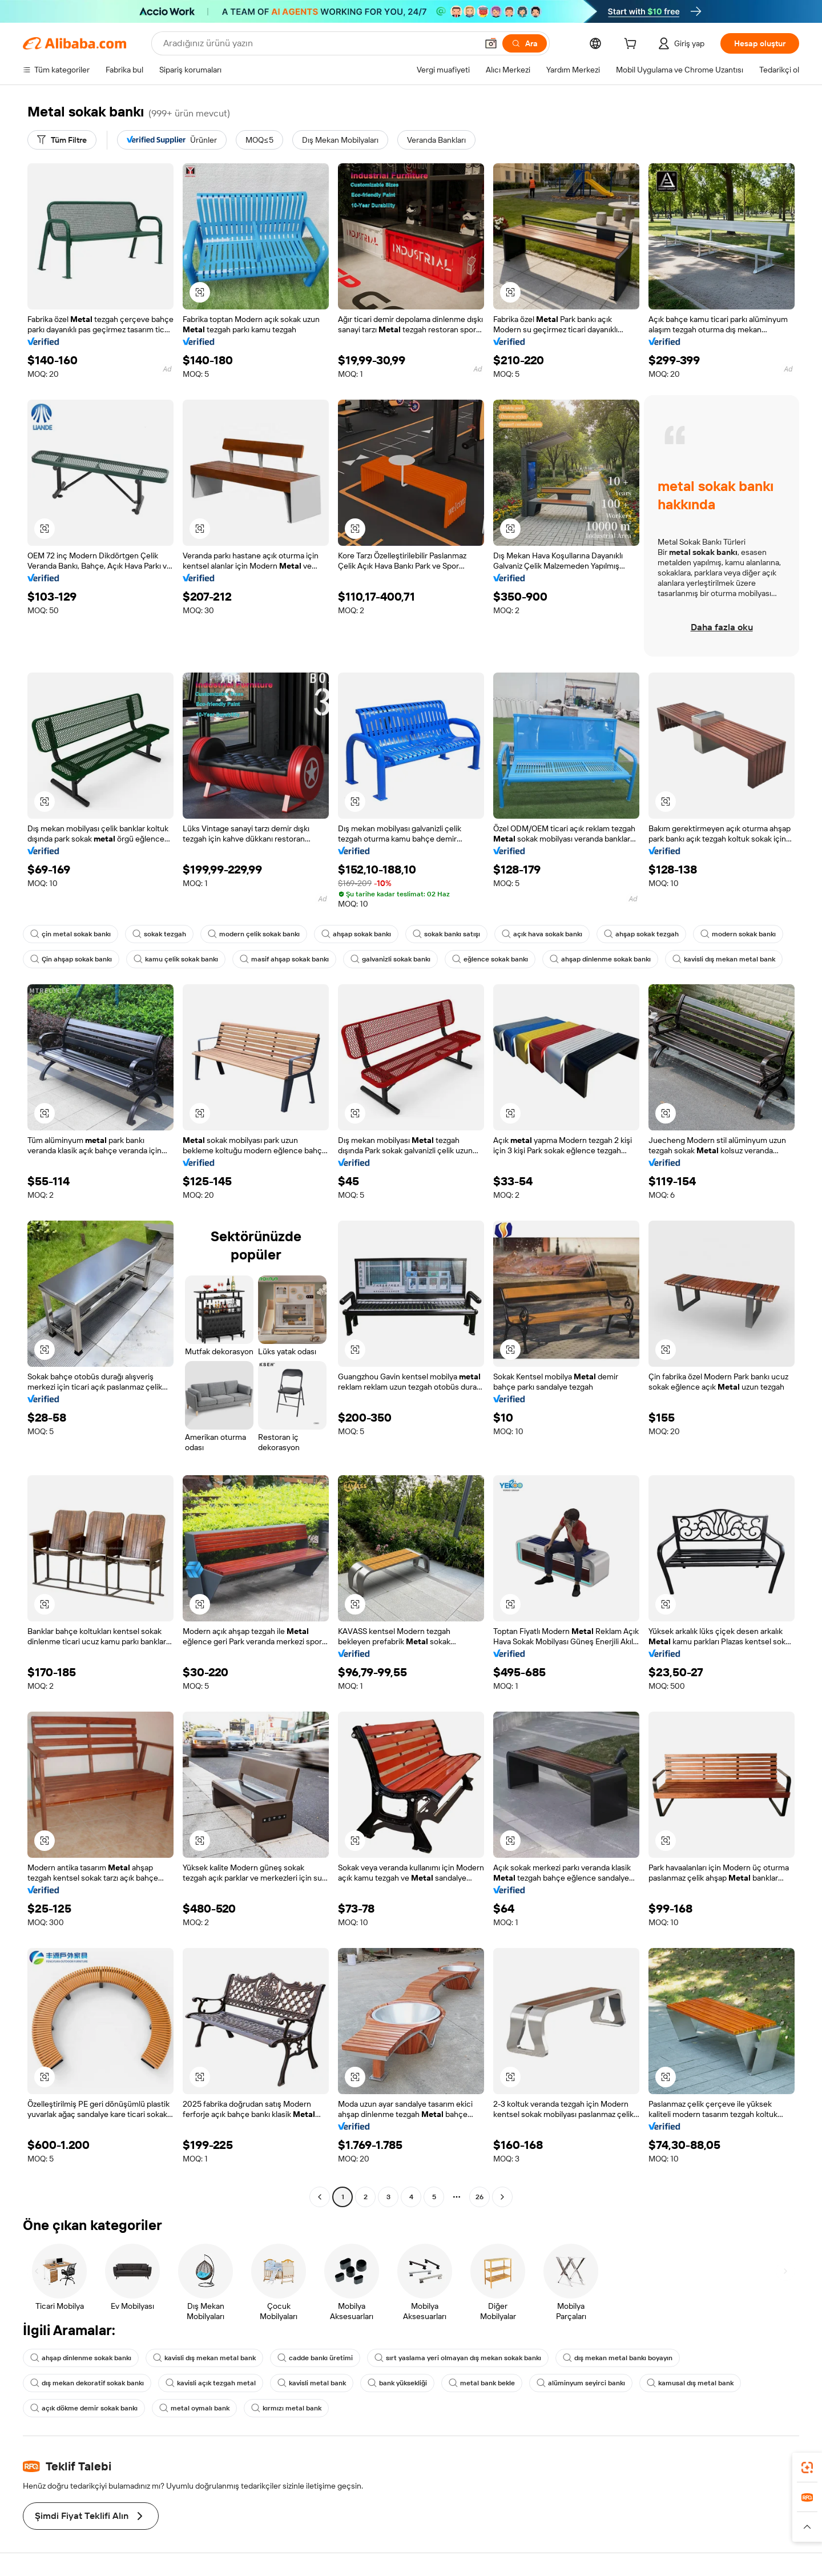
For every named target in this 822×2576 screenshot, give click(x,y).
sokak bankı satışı (446, 934)
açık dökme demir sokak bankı (84, 2408)
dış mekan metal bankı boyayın (617, 2357)
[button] (491, 43)
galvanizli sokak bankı (390, 959)
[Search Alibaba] (319, 43)
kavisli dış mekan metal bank (723, 959)
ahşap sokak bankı (356, 934)
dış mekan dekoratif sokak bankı (87, 2383)
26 (479, 2197)
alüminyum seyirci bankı (581, 2383)
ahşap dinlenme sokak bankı (600, 959)
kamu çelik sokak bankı (176, 959)
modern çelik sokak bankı (254, 934)
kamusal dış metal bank (690, 2383)
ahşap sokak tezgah (641, 934)
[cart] (632, 45)
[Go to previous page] (319, 2197)
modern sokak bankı (738, 934)
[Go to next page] (502, 2197)
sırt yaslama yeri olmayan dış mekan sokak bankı (457, 2357)
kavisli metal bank (311, 2383)
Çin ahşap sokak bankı (71, 959)
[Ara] (524, 43)
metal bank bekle (482, 2383)
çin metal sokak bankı (70, 934)
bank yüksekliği (397, 2383)
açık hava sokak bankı (542, 934)
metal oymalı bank (194, 2408)
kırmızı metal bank (286, 2408)
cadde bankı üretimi (315, 2357)
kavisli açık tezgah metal (211, 2383)
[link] (807, 2467)
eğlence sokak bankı (490, 959)
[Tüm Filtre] (61, 140)
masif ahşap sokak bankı (284, 959)
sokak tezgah (159, 934)
